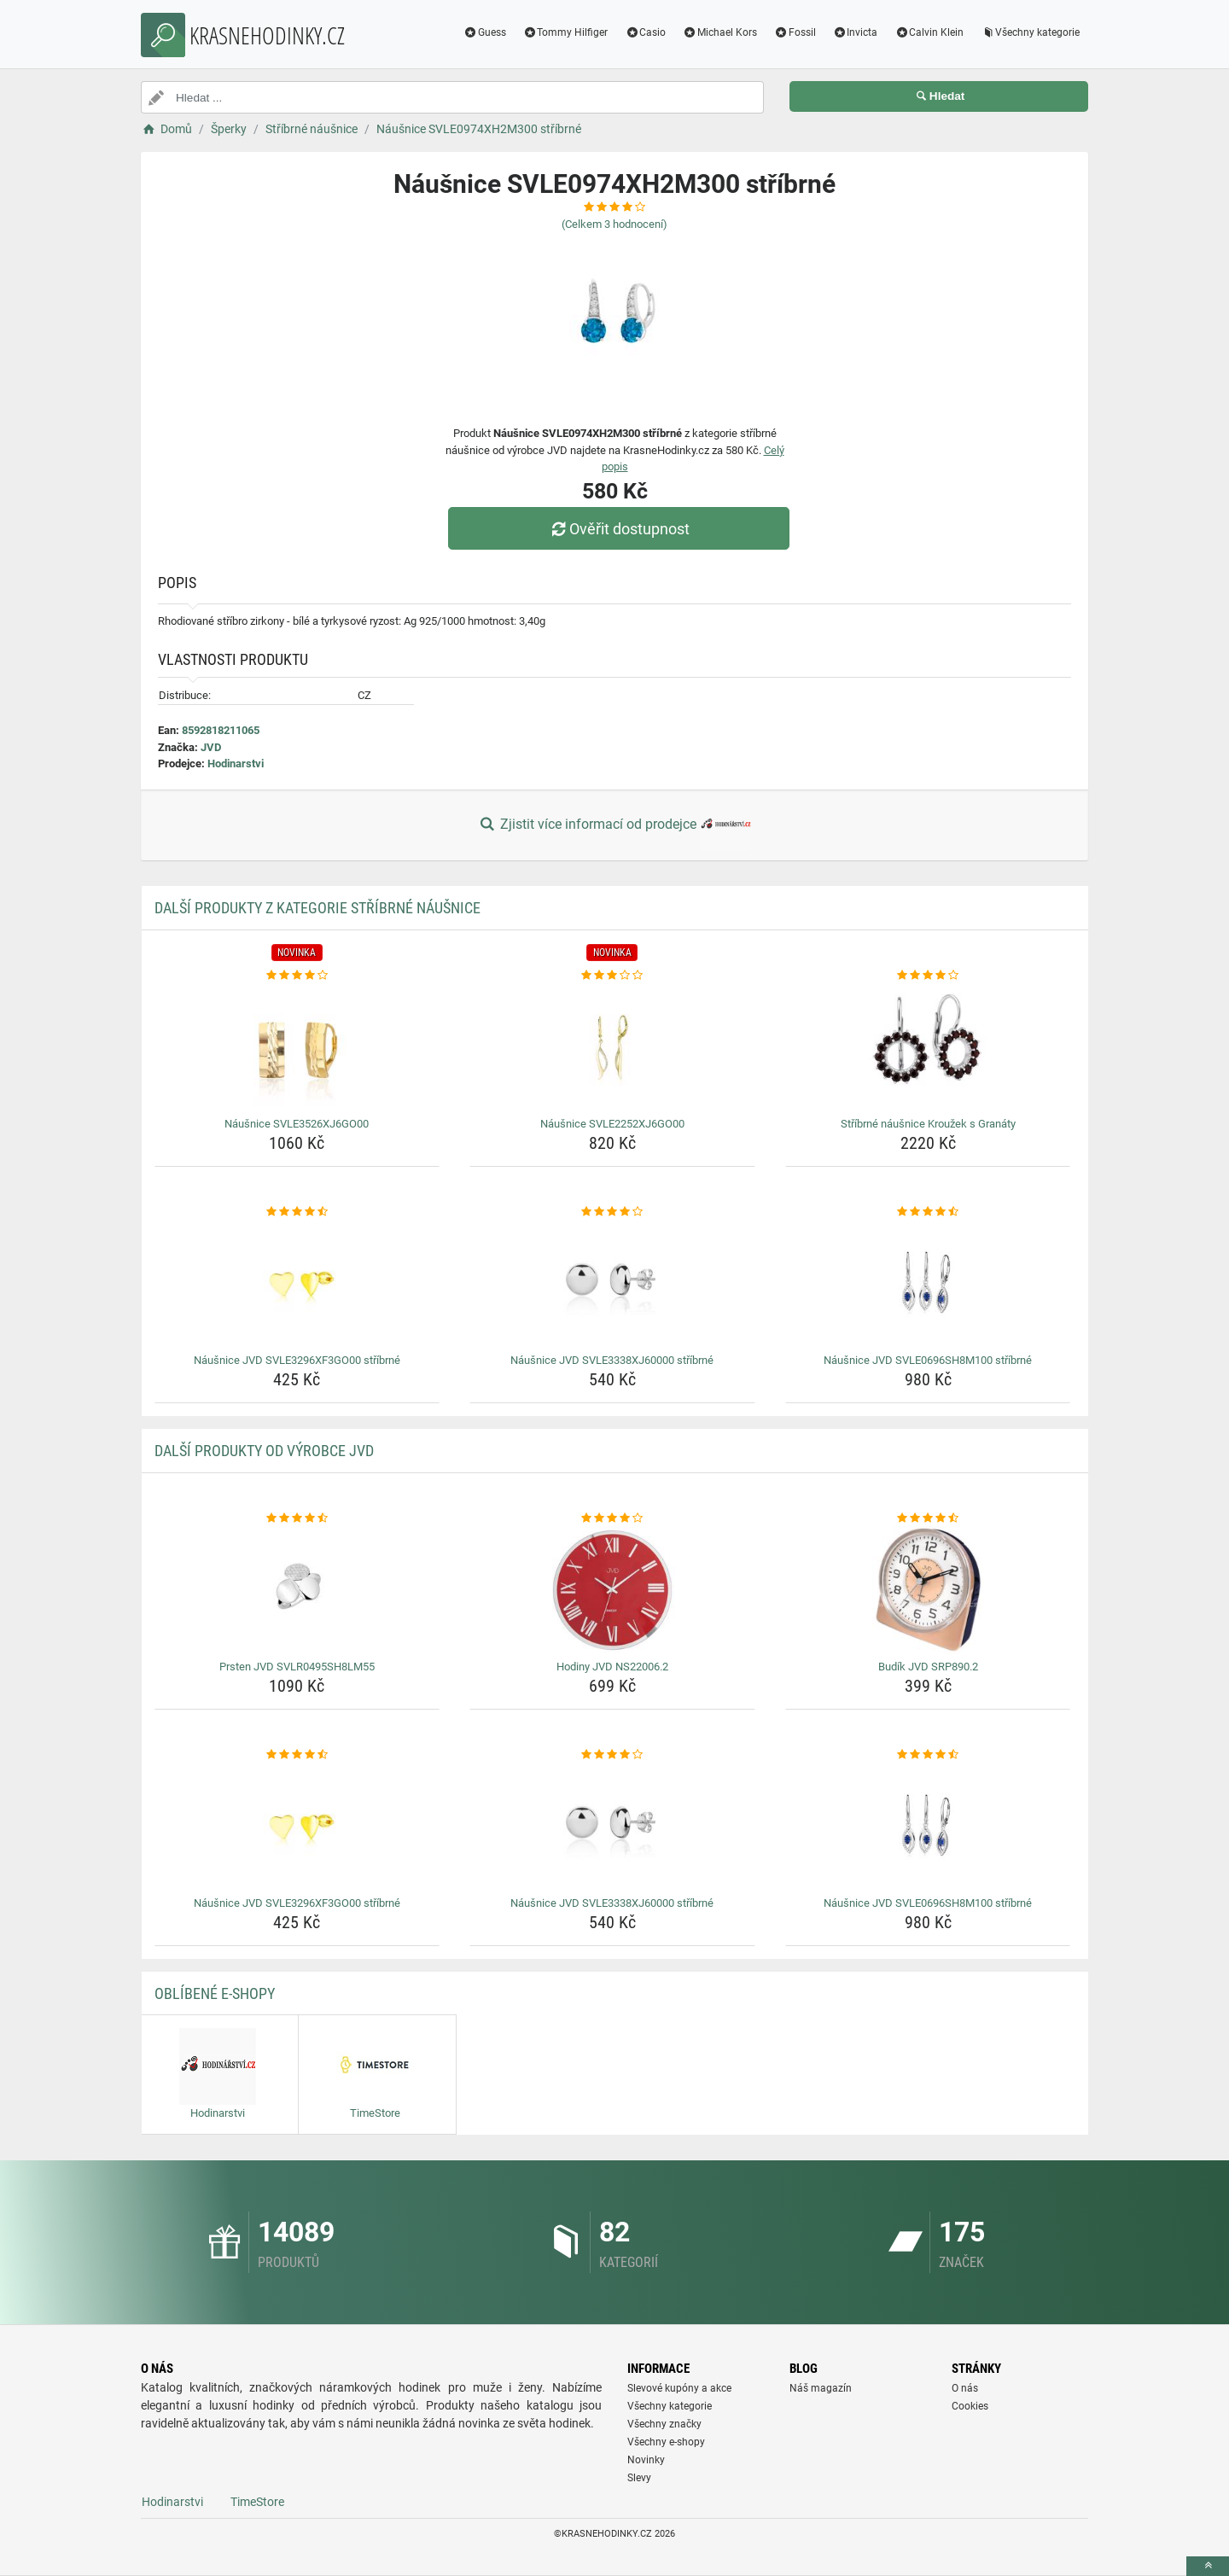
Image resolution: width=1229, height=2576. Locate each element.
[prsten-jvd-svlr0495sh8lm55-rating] (297, 1518)
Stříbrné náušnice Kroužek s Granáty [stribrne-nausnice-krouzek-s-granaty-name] (928, 1123)
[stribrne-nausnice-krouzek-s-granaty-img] (928, 1047)
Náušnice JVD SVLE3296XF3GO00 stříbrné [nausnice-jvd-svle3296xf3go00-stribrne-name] (297, 1360)
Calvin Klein (929, 32)
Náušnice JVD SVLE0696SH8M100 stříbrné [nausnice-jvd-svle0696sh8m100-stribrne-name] (928, 1360)
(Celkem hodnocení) (614, 224)
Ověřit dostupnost (619, 528)
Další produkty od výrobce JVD (264, 1451)
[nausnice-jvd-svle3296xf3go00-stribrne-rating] (297, 1212)
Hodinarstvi (235, 763)
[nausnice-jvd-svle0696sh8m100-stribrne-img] (928, 1284)
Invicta (855, 32)
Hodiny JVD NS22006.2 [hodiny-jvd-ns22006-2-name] (612, 1666)
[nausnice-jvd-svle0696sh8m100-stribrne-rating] (928, 1212)
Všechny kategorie (1030, 32)
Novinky (646, 2460)
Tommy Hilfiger (566, 32)
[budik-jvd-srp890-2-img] (928, 1590)
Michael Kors (720, 32)
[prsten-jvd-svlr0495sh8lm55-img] (297, 1590)
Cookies (970, 2406)
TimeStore (257, 2502)
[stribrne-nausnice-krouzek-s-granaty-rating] (928, 975)
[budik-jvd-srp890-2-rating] (928, 1518)
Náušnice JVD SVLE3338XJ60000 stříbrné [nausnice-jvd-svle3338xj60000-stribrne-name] (612, 1360)
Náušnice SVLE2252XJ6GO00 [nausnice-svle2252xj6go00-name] (612, 1123)
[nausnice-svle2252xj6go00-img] (612, 1047)
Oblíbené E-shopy (214, 1993)
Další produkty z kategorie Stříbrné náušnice (317, 908)
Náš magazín (820, 2388)
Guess (484, 32)
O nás (965, 2388)
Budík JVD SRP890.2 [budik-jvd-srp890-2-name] (928, 1666)
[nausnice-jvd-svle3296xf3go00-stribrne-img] (297, 1284)
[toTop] (1207, 2566)
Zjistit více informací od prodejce (614, 825)
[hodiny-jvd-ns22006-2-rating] (612, 1518)
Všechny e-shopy (666, 2442)
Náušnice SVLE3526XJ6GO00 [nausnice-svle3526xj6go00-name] (296, 1123)
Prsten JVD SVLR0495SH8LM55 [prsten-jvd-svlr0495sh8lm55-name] (297, 1666)
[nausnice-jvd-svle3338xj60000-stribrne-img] (612, 1284)
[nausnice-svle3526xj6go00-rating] (297, 975)
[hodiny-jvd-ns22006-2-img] (612, 1590)
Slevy (639, 2478)
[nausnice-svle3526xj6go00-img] (297, 1047)
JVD (211, 747)
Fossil (795, 32)
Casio (645, 32)
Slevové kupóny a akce (679, 2388)
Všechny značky (664, 2424)
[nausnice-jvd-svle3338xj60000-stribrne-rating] (612, 1212)
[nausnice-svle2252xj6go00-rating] (612, 975)
